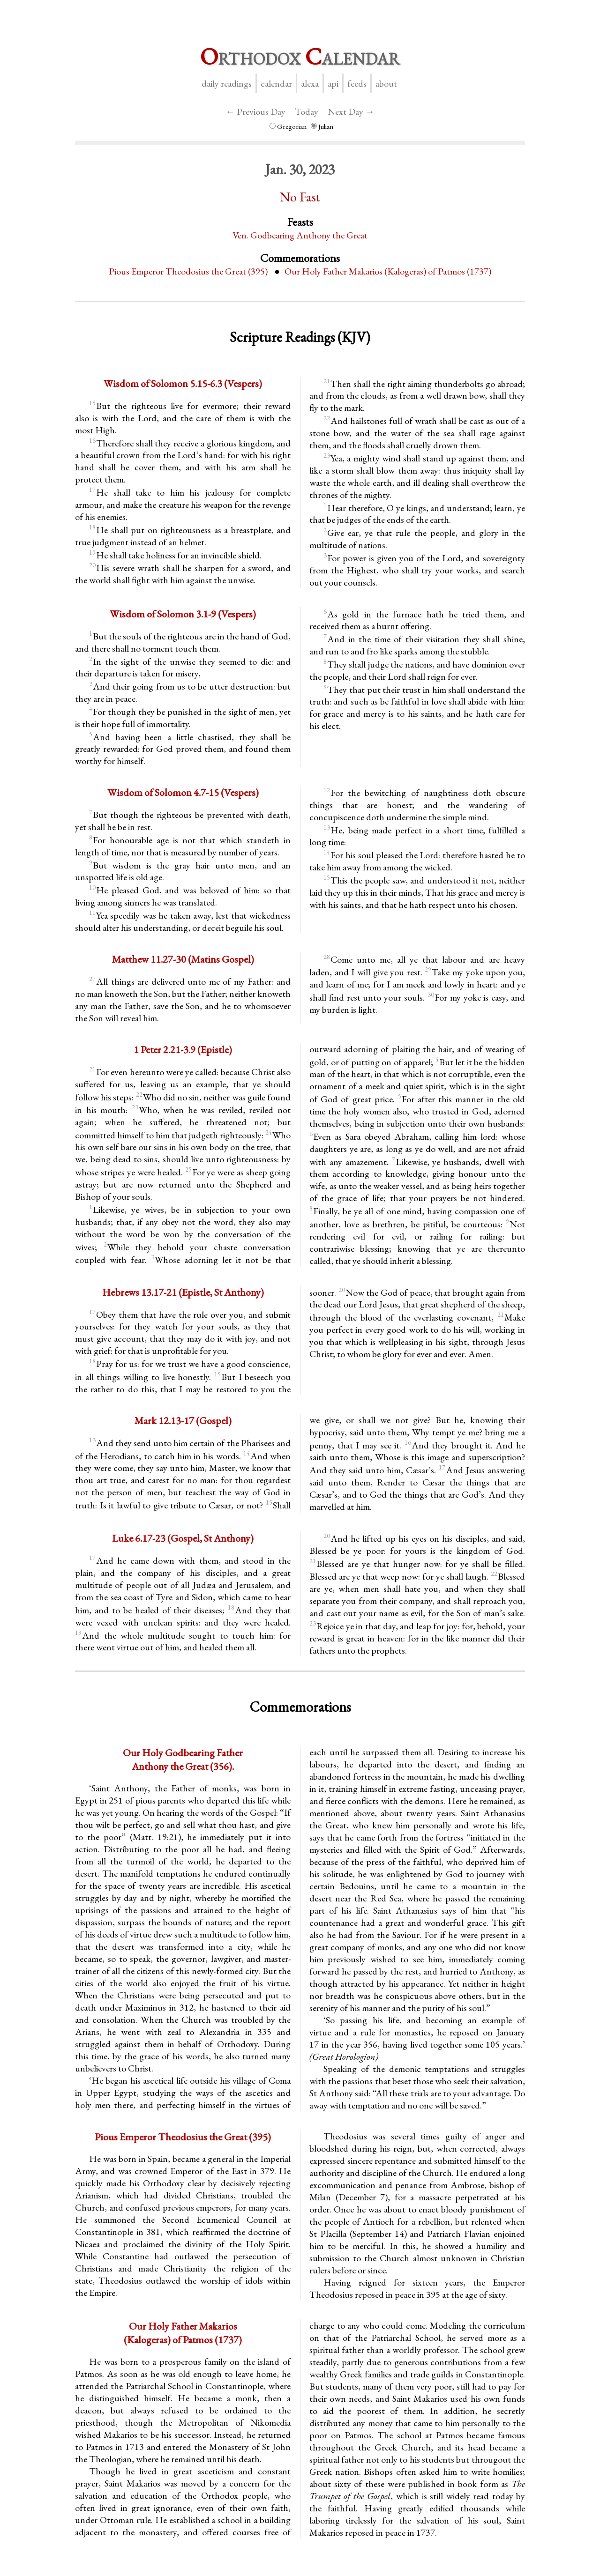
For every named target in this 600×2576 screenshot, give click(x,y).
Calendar (276, 83)
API (333, 83)
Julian (322, 126)
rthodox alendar (300, 56)
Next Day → (351, 111)
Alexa (310, 83)
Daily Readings (227, 83)
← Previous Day (255, 111)
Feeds (357, 83)
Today (306, 111)
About (386, 83)
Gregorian (288, 126)
